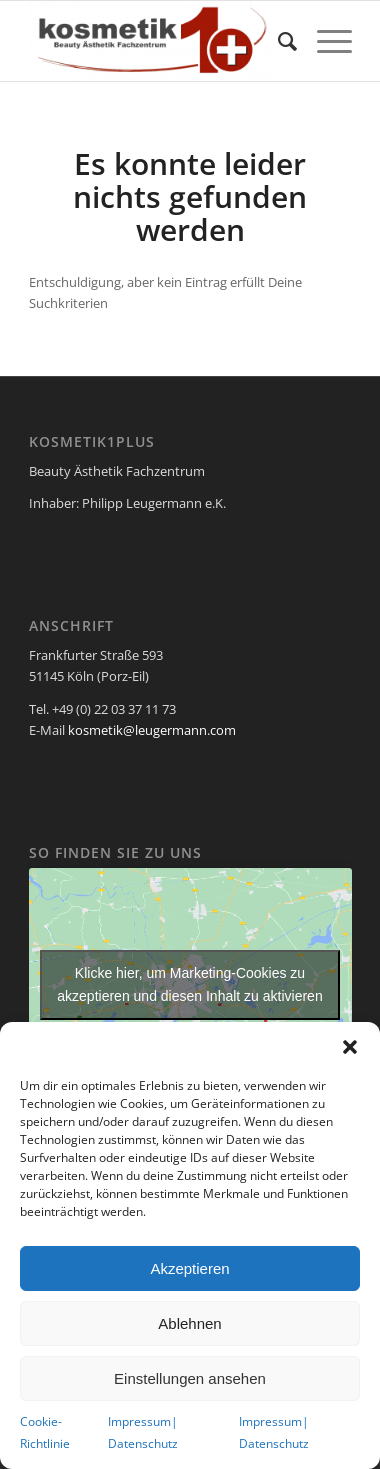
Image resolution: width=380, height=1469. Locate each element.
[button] (350, 1047)
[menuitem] (277, 41)
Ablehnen (189, 1323)
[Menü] (324, 41)
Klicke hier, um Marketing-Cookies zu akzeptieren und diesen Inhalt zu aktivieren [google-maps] (189, 984)
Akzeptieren (189, 1268)
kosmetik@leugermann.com (152, 730)
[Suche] (277, 41)
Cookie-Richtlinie (45, 1432)
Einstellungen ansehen (190, 1378)
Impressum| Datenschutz (143, 1432)
